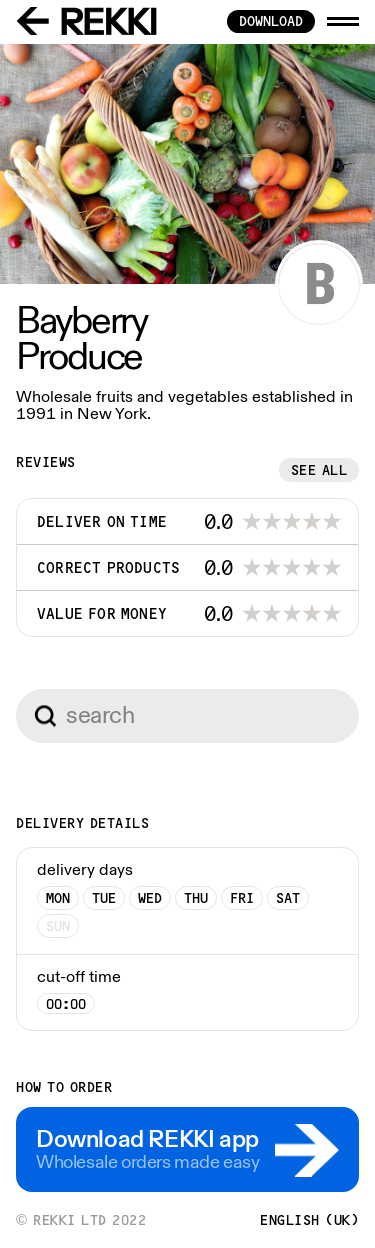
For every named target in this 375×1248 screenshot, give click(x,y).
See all (319, 470)
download (271, 21)
